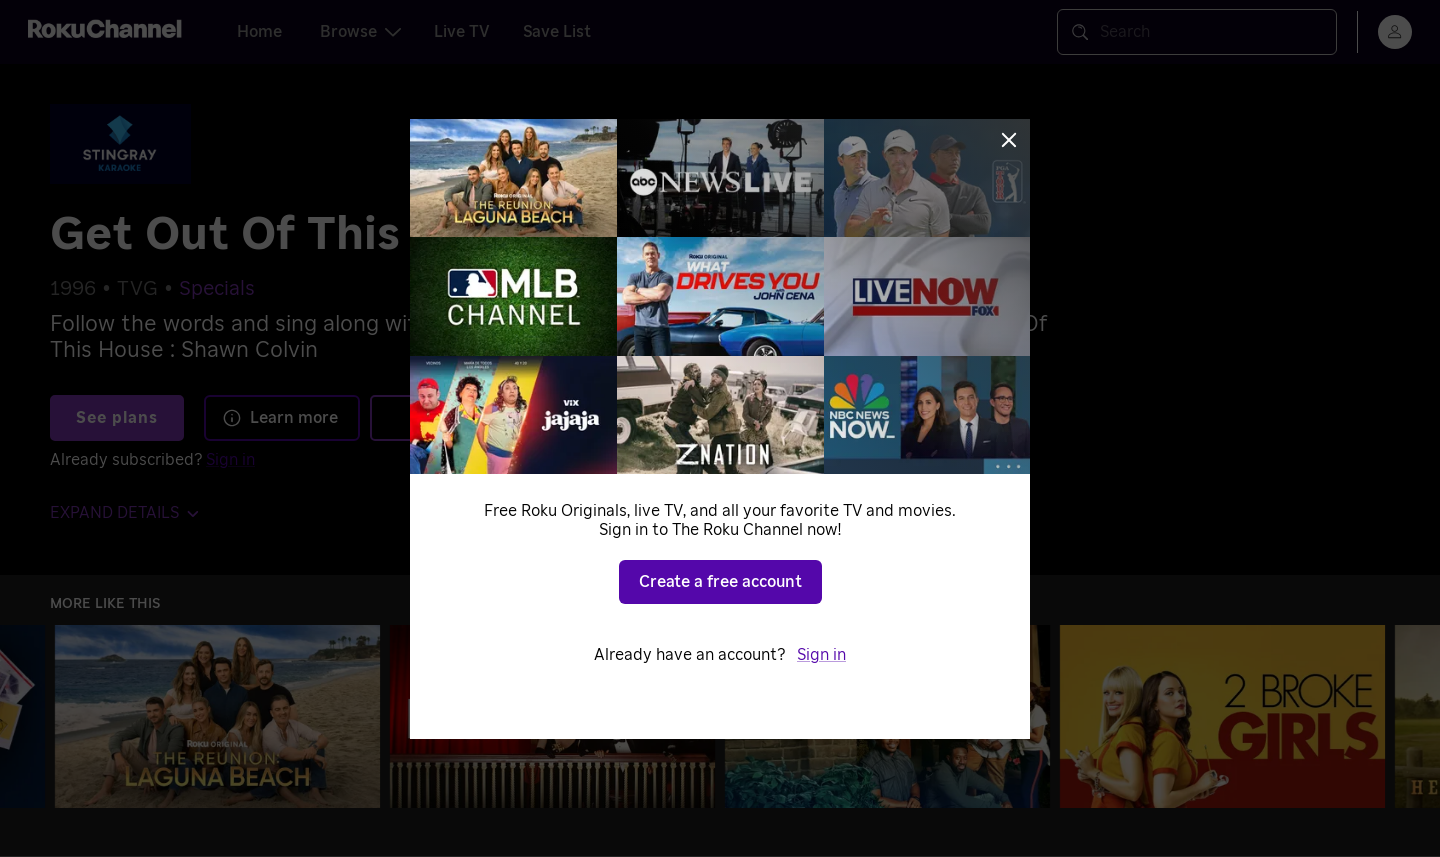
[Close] (1009, 140)
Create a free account (720, 582)
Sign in (821, 655)
